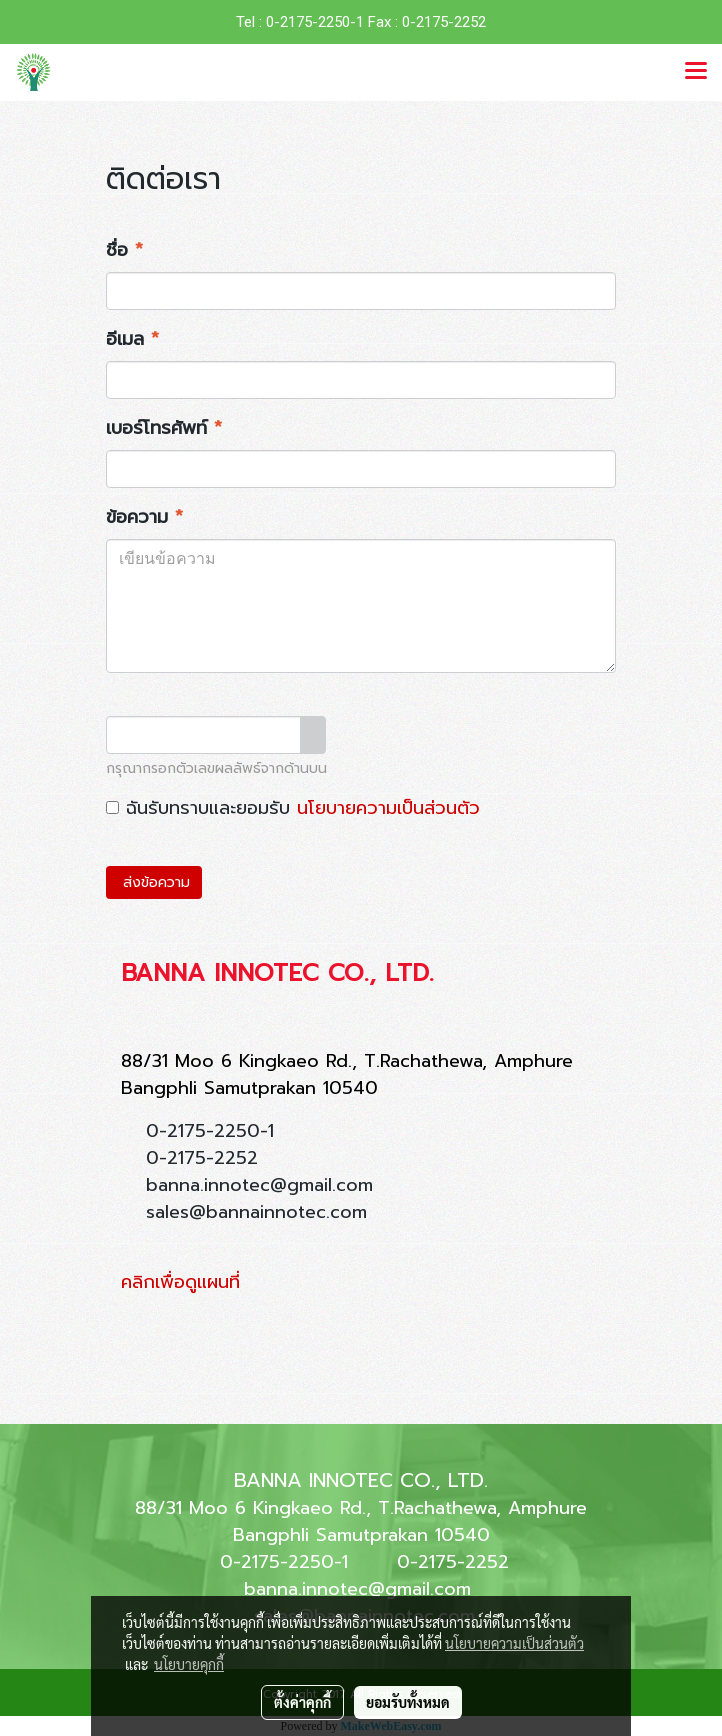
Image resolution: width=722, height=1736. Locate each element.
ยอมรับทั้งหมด (408, 1702)
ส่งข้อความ (154, 882)
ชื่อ (124, 250)
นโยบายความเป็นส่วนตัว (388, 808)
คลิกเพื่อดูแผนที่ (180, 1282)
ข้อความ (144, 517)
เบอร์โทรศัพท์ (164, 428)
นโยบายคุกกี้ (189, 1664)
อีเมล (132, 339)
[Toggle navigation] (696, 72)
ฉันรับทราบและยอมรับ (293, 808)
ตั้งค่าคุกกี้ (302, 1702)
